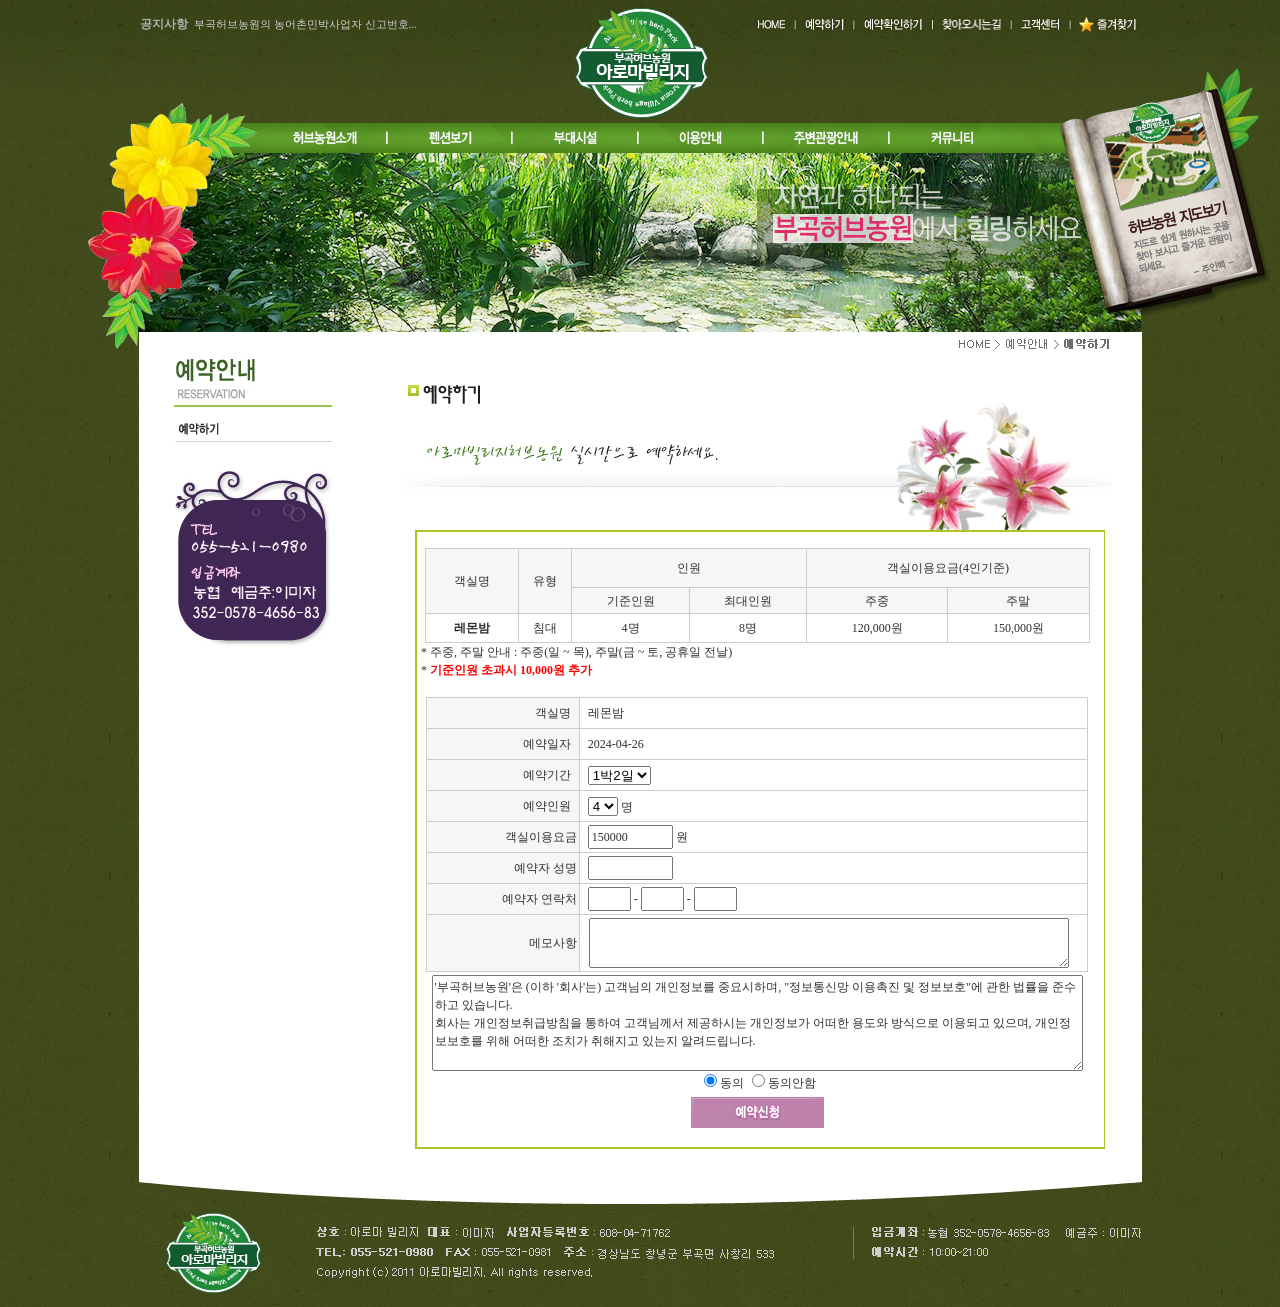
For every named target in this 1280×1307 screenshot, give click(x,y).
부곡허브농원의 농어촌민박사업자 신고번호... (305, 24)
